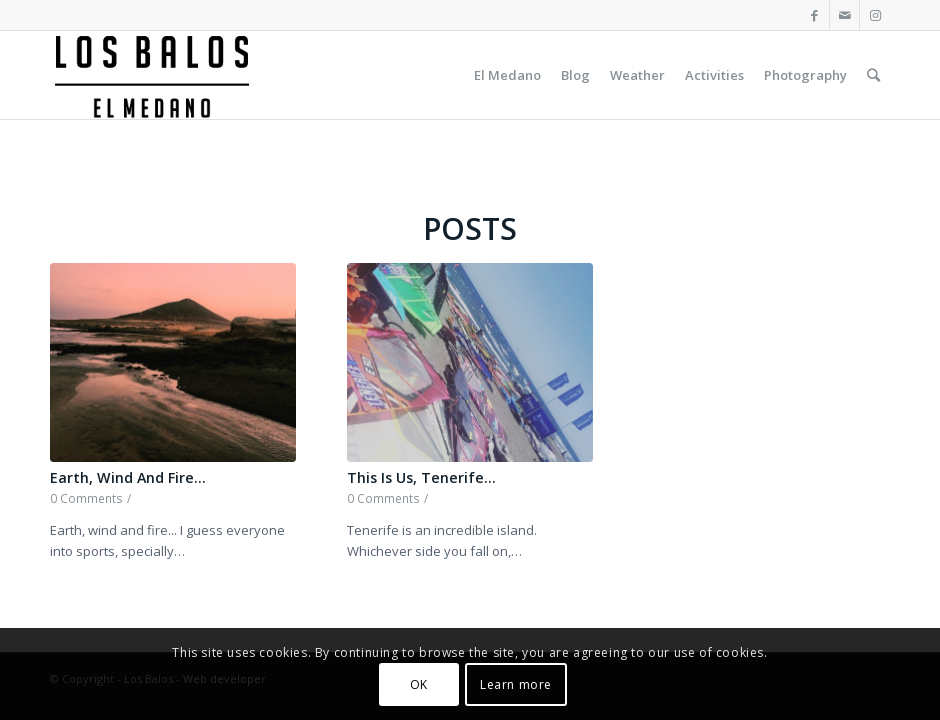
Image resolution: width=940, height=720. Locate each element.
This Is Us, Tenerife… (421, 477)
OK (419, 684)
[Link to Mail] (844, 15)
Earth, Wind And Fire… (128, 477)
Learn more (516, 684)
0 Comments (86, 498)
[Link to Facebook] (814, 15)
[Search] (873, 75)
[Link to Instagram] (875, 15)
